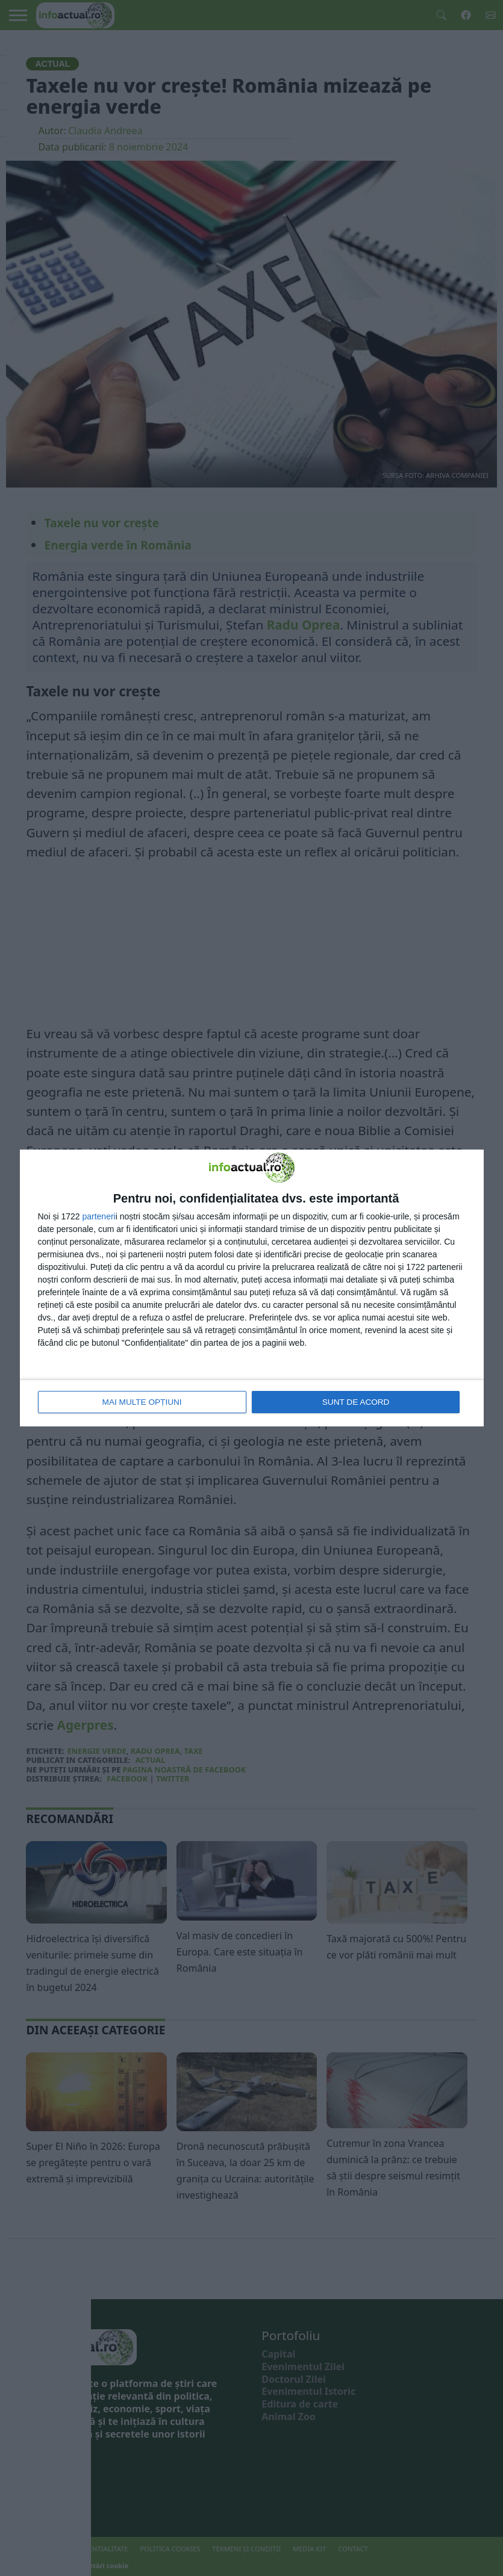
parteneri (98, 1216)
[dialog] (252, 1288)
